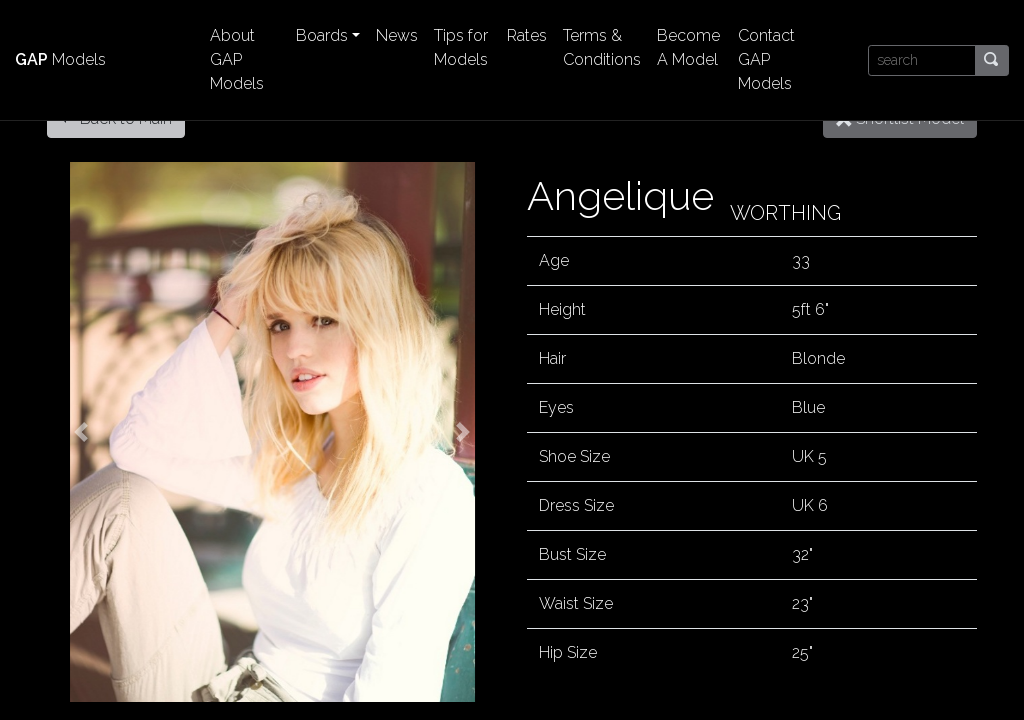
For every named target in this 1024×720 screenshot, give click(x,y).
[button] (81, 432)
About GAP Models (237, 59)
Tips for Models (461, 47)
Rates (527, 35)
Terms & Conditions (602, 47)
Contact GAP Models (766, 59)
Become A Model (688, 47)
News (397, 35)
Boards (322, 35)
